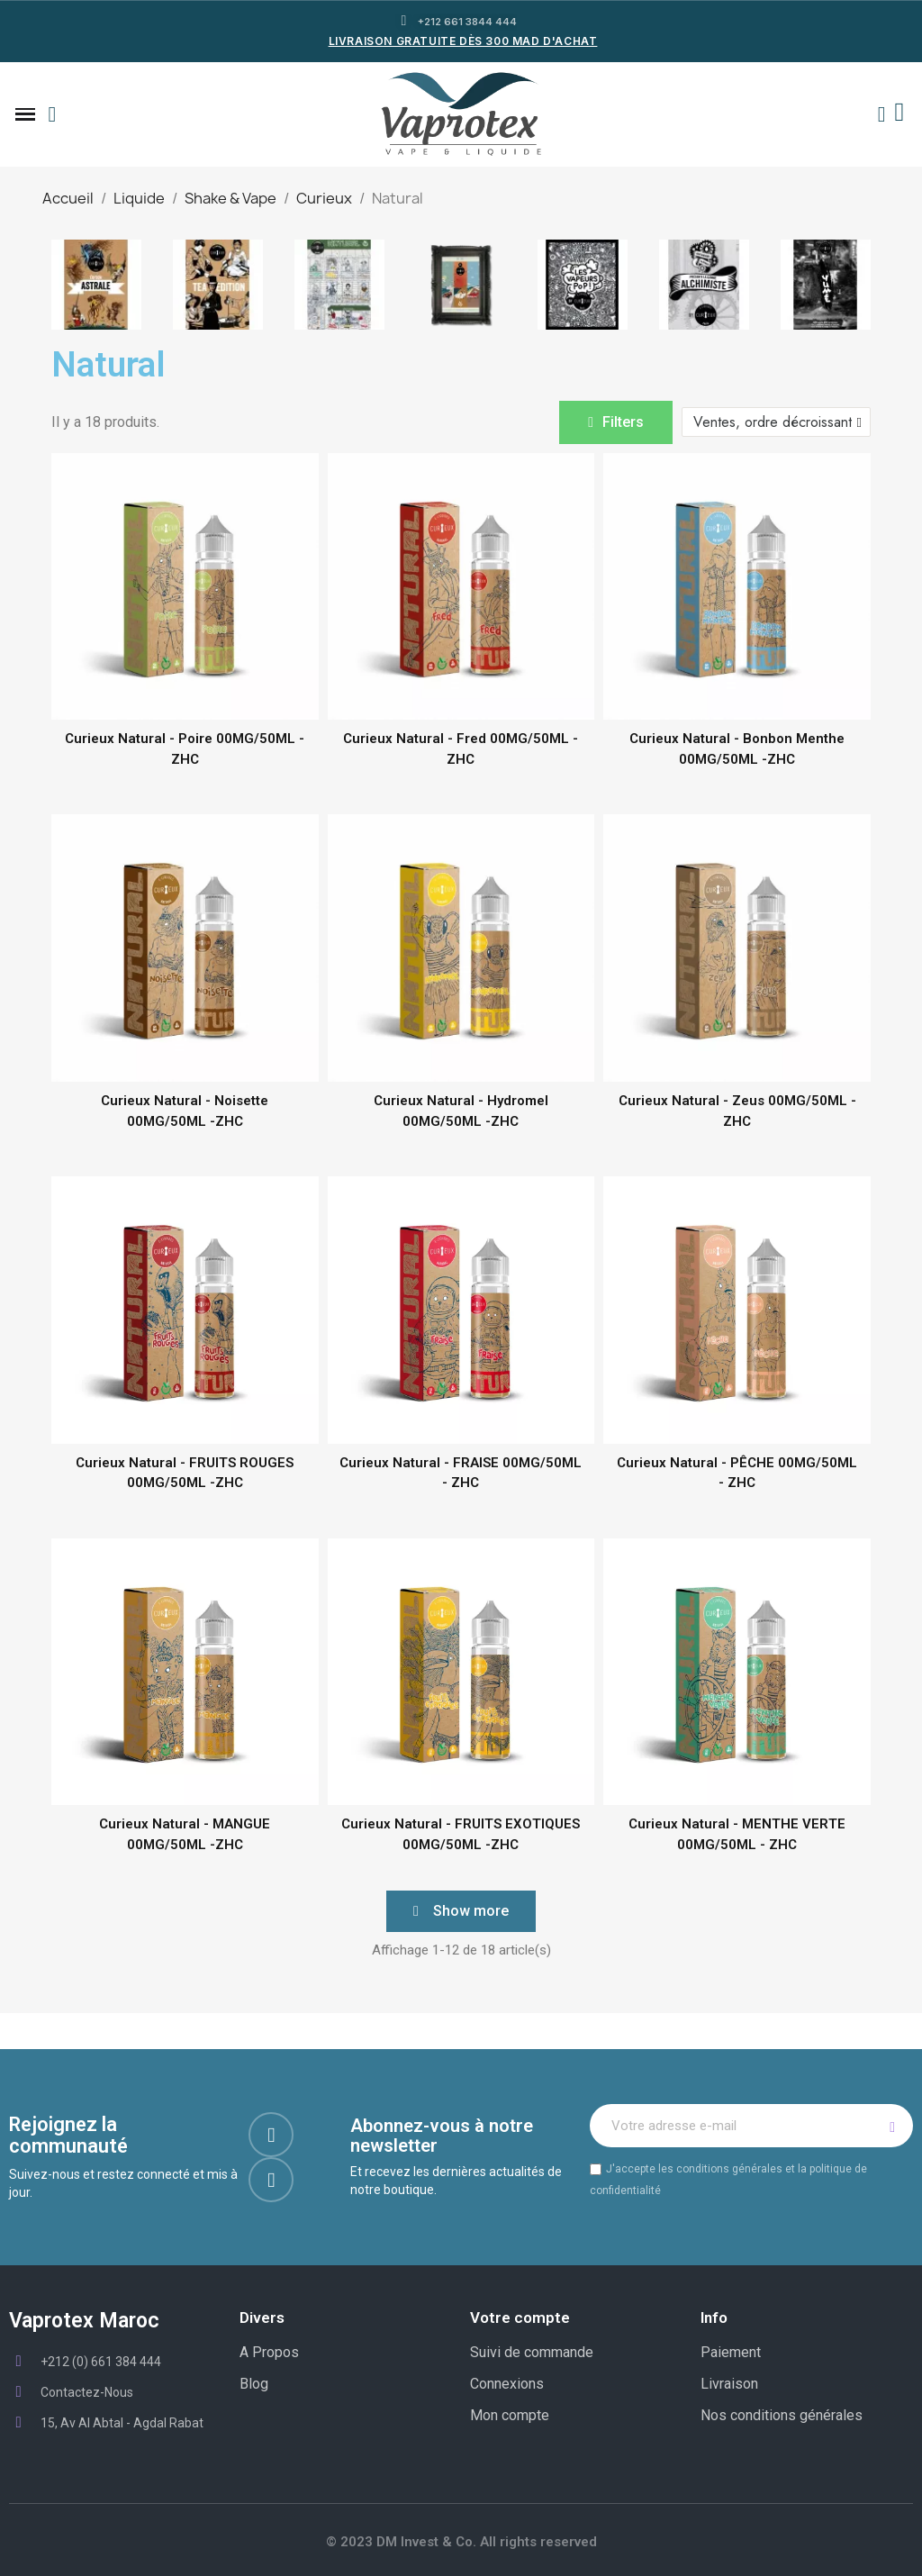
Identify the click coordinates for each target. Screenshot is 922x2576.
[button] (52, 114)
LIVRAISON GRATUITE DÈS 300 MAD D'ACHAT (463, 41)
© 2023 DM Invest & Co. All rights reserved (461, 2542)
